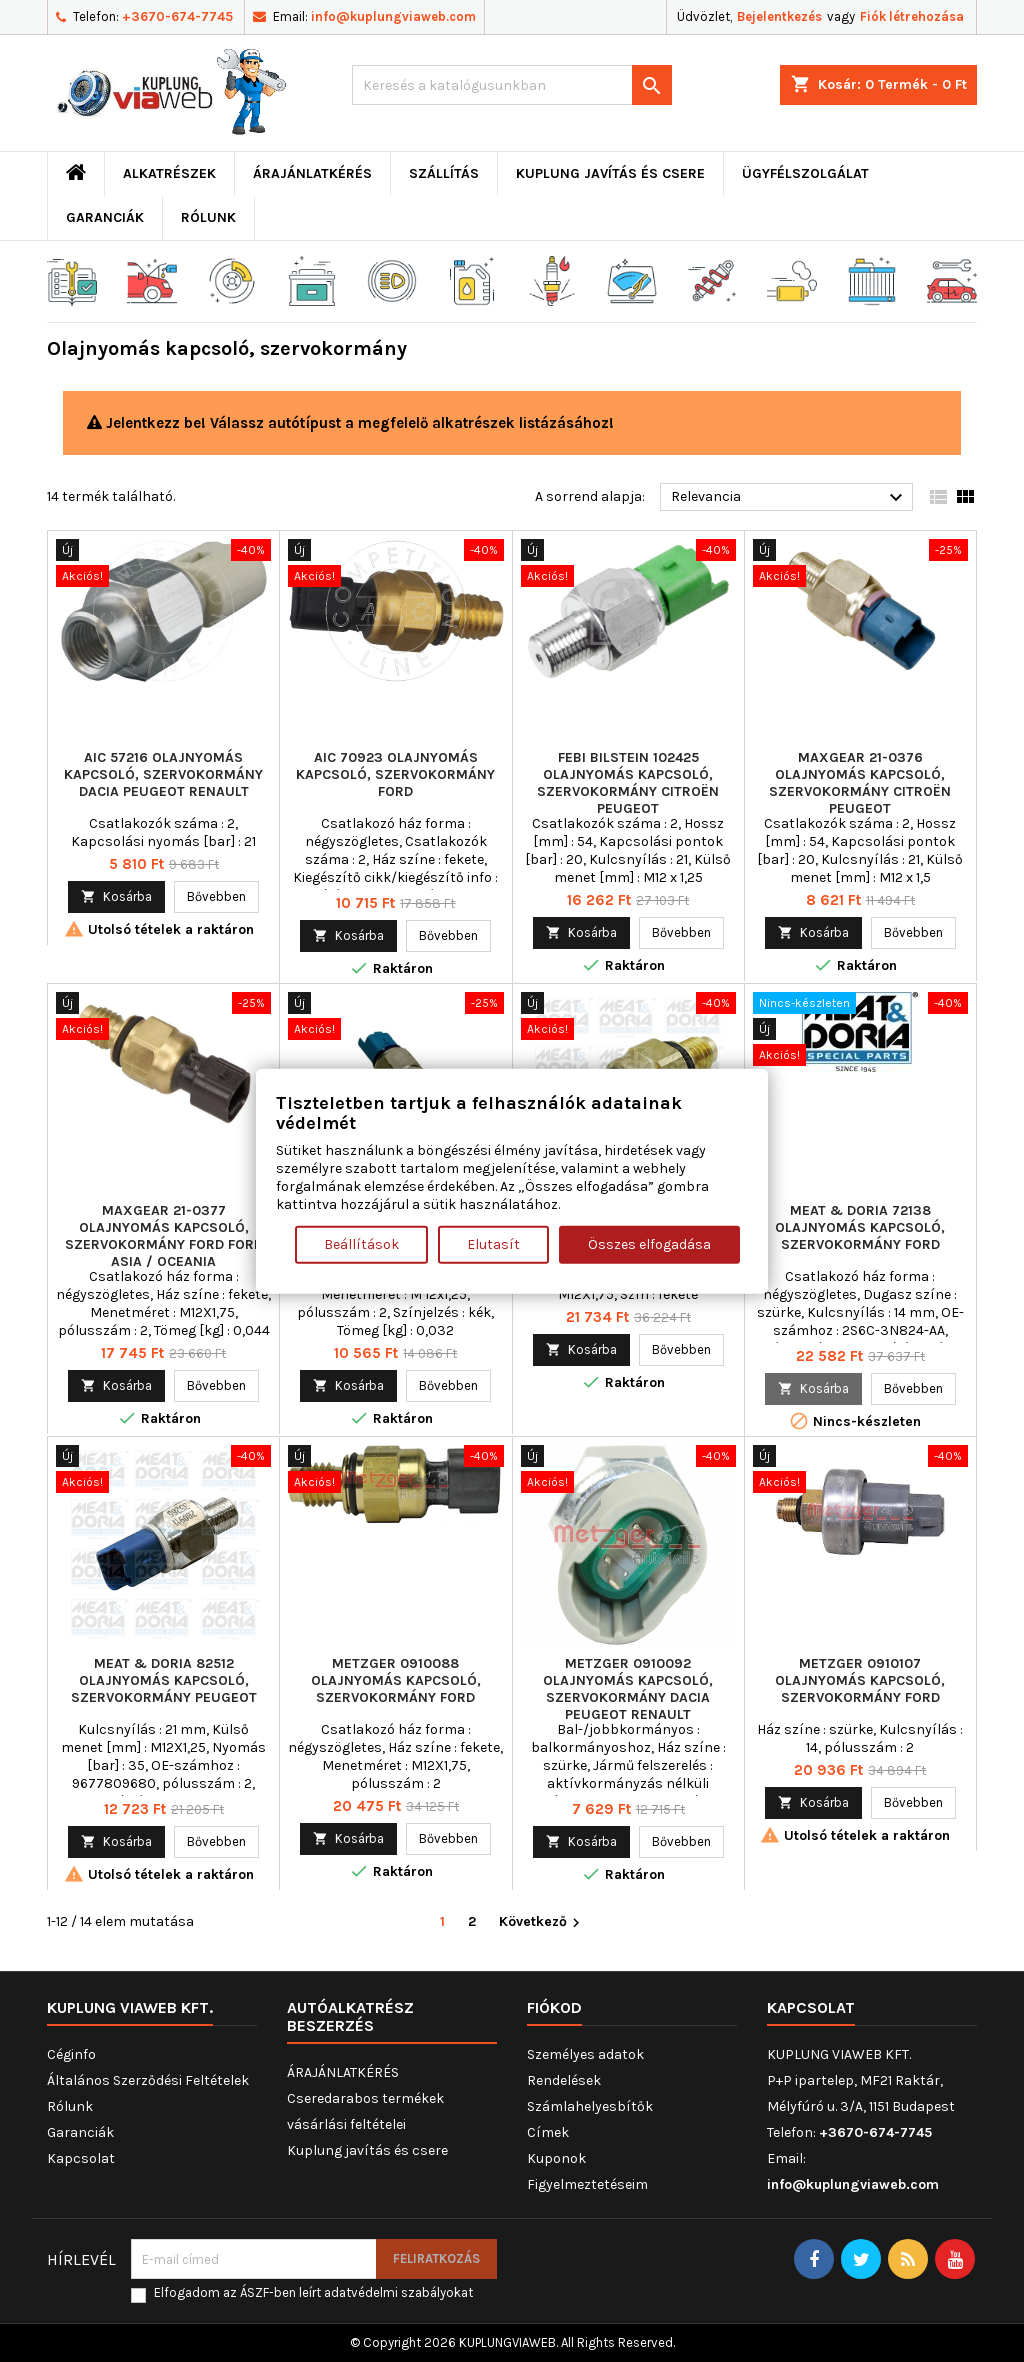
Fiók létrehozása (912, 16)
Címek (548, 2132)
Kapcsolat (81, 2158)
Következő (542, 1922)
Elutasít (493, 1243)
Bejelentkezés (779, 16)
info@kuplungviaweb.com (393, 16)
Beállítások (361, 1243)
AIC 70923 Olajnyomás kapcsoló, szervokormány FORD (395, 774)
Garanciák (105, 217)
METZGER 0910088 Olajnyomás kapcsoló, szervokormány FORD (396, 1680)
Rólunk (208, 217)
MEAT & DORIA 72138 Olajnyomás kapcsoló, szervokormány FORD (860, 1227)
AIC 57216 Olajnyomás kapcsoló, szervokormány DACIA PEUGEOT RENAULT (163, 774)
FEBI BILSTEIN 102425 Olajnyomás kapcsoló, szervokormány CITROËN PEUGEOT (628, 783)
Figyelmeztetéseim (587, 2184)
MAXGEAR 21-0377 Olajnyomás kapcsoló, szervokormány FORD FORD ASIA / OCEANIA (164, 1236)
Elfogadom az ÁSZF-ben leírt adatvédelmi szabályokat (313, 2292)
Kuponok (556, 2158)
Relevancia (789, 498)
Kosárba (116, 896)
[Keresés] (512, 85)
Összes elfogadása (649, 1243)
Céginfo (71, 2054)
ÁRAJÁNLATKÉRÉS (312, 173)
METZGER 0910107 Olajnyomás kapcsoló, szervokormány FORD (860, 1680)
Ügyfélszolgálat (805, 173)
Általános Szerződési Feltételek (148, 2080)
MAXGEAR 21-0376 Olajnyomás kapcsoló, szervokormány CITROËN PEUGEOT (860, 783)
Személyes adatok (585, 2054)
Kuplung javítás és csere (610, 173)
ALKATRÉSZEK (169, 173)
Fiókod (554, 2007)
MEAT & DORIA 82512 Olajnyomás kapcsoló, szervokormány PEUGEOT (164, 1680)
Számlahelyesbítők (590, 2106)
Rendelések (564, 2080)
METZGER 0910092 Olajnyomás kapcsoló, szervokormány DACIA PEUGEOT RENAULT (628, 1689)
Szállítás (444, 173)
